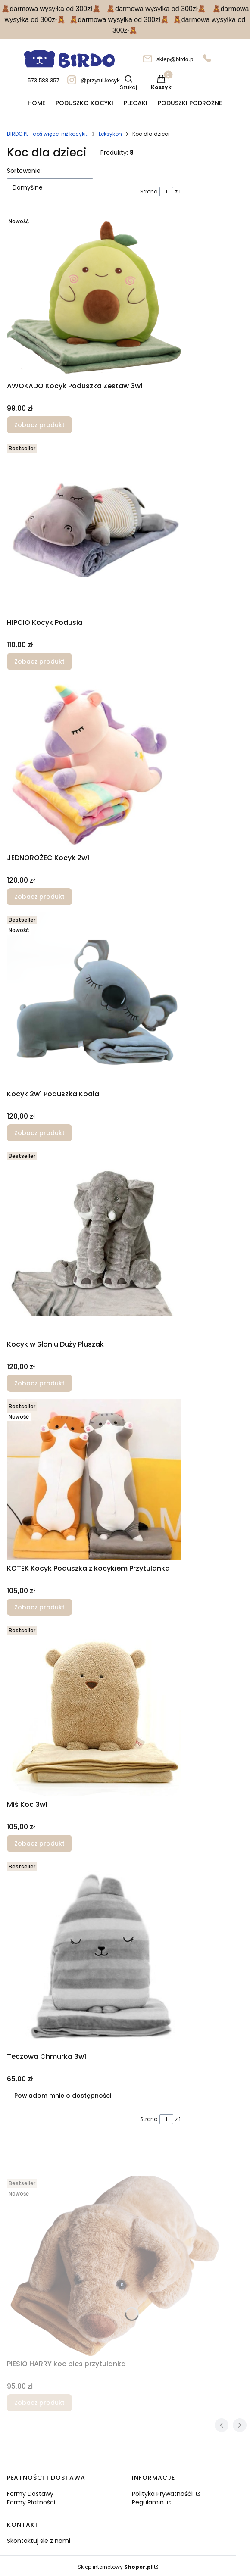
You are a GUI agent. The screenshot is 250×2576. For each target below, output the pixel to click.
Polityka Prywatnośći (163, 2493)
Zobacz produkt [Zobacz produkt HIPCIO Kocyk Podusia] (39, 661)
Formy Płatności (31, 2502)
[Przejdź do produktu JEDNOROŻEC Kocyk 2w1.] (94, 763)
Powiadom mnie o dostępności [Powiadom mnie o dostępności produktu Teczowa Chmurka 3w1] (62, 2095)
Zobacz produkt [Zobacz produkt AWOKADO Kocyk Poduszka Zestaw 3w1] (39, 425)
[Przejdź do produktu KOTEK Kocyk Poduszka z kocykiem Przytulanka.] (94, 1479)
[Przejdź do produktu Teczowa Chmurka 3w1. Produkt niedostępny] (94, 1954)
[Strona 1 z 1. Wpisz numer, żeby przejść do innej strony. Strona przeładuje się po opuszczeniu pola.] (166, 191)
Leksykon (110, 133)
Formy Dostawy (30, 2493)
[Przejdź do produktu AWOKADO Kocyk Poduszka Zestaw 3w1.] (94, 296)
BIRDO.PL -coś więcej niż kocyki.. (47, 133)
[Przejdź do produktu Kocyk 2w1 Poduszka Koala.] (94, 999)
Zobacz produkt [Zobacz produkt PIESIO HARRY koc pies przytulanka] (39, 2402)
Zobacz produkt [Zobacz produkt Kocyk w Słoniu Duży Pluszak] (39, 1383)
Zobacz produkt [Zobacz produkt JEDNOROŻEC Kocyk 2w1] (39, 896)
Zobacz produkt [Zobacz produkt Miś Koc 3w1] (39, 1843)
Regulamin (149, 2502)
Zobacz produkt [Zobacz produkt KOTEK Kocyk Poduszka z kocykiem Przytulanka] (39, 1607)
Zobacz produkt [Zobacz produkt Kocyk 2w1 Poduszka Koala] (39, 1133)
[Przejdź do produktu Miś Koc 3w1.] (94, 1709)
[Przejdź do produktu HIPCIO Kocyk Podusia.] (94, 527)
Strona (149, 191)
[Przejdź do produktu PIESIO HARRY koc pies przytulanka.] (114, 2266)
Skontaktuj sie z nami (38, 2540)
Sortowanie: (24, 170)
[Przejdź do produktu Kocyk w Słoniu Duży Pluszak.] (94, 1242)
